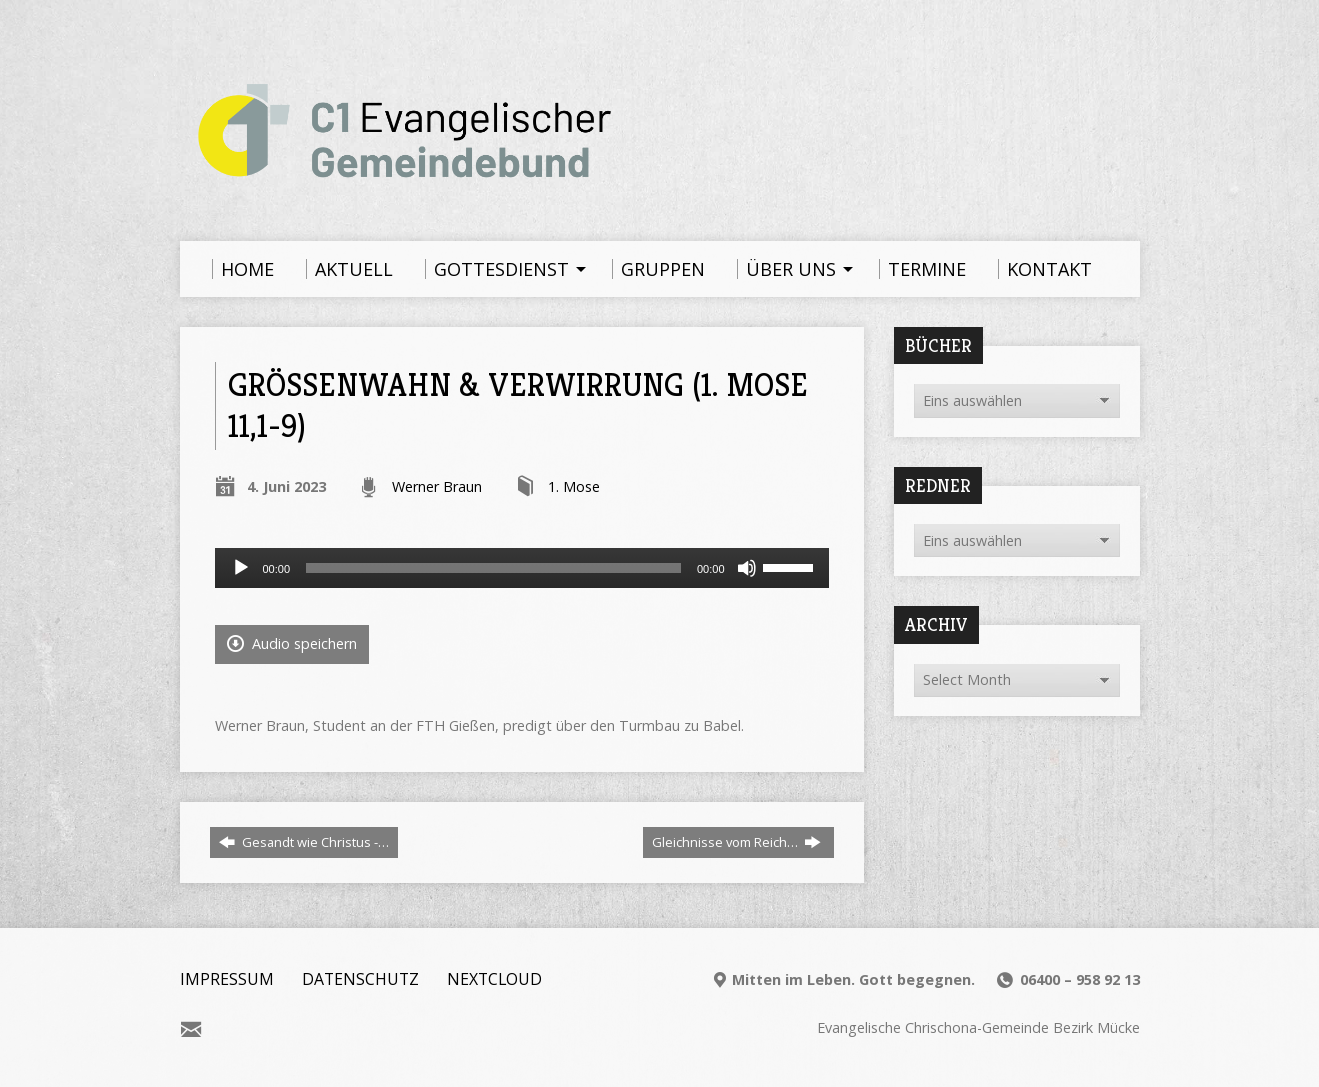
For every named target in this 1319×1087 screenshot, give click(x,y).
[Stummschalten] (747, 568)
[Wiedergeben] (241, 568)
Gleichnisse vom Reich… (736, 842)
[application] (522, 568)
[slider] (493, 568)
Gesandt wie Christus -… (304, 842)
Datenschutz (360, 979)
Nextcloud (494, 979)
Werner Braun (437, 486)
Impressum (227, 979)
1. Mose (574, 486)
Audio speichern (292, 643)
